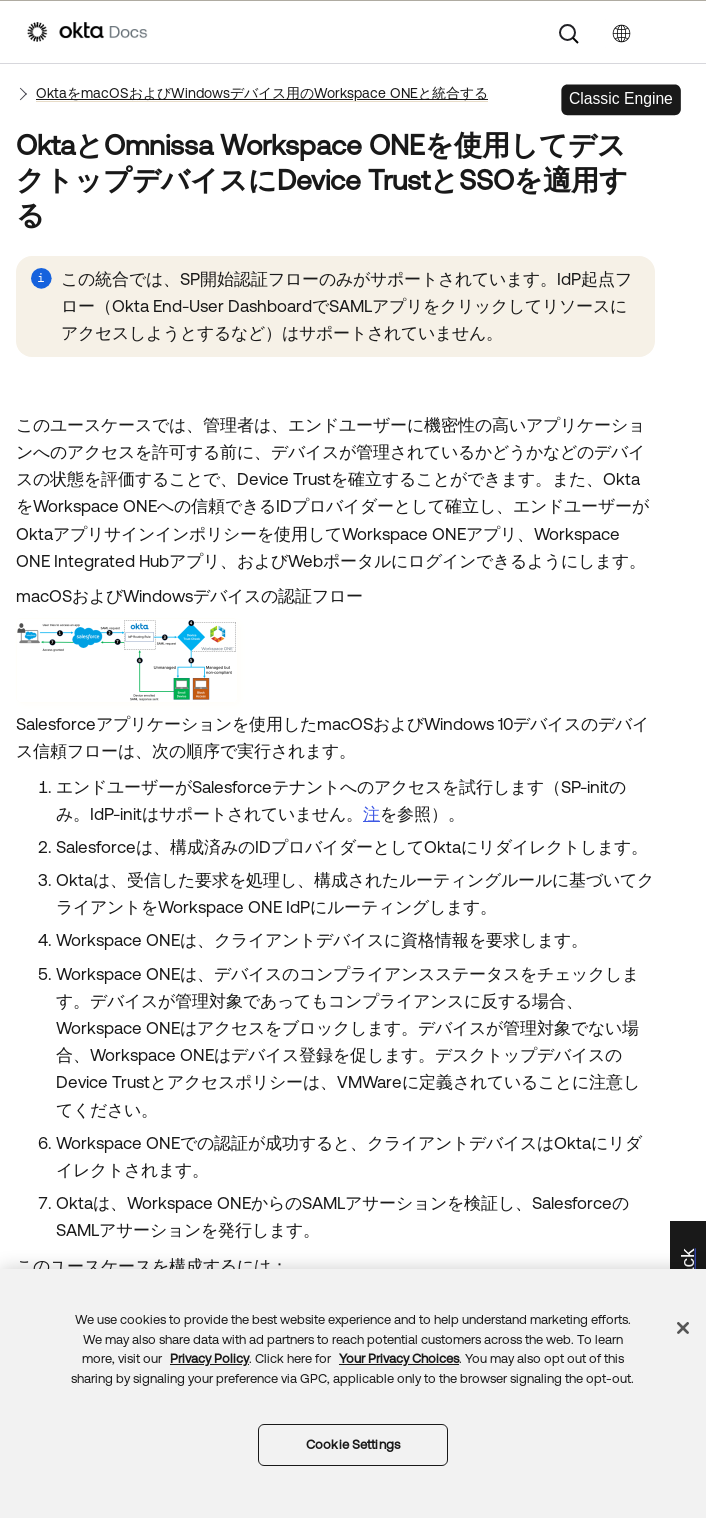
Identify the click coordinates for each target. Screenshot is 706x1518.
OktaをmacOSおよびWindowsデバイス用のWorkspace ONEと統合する (262, 93)
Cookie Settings (353, 1444)
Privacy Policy (209, 1358)
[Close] (683, 1328)
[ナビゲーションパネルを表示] (669, 32)
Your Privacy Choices (399, 1358)
